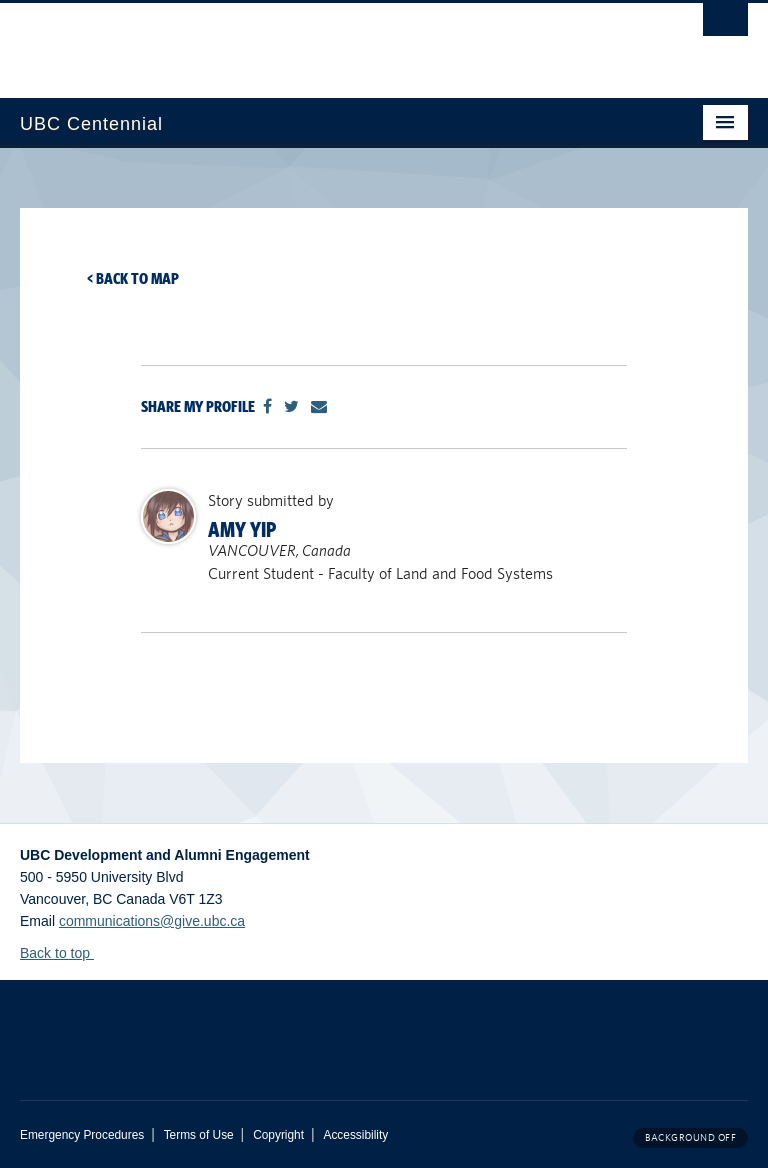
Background (690, 1137)
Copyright (278, 1135)
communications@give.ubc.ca (152, 921)
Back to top (64, 953)
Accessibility (355, 1135)
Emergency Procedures (82, 1135)
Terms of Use (199, 1135)
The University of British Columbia (329, 41)
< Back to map (133, 278)
